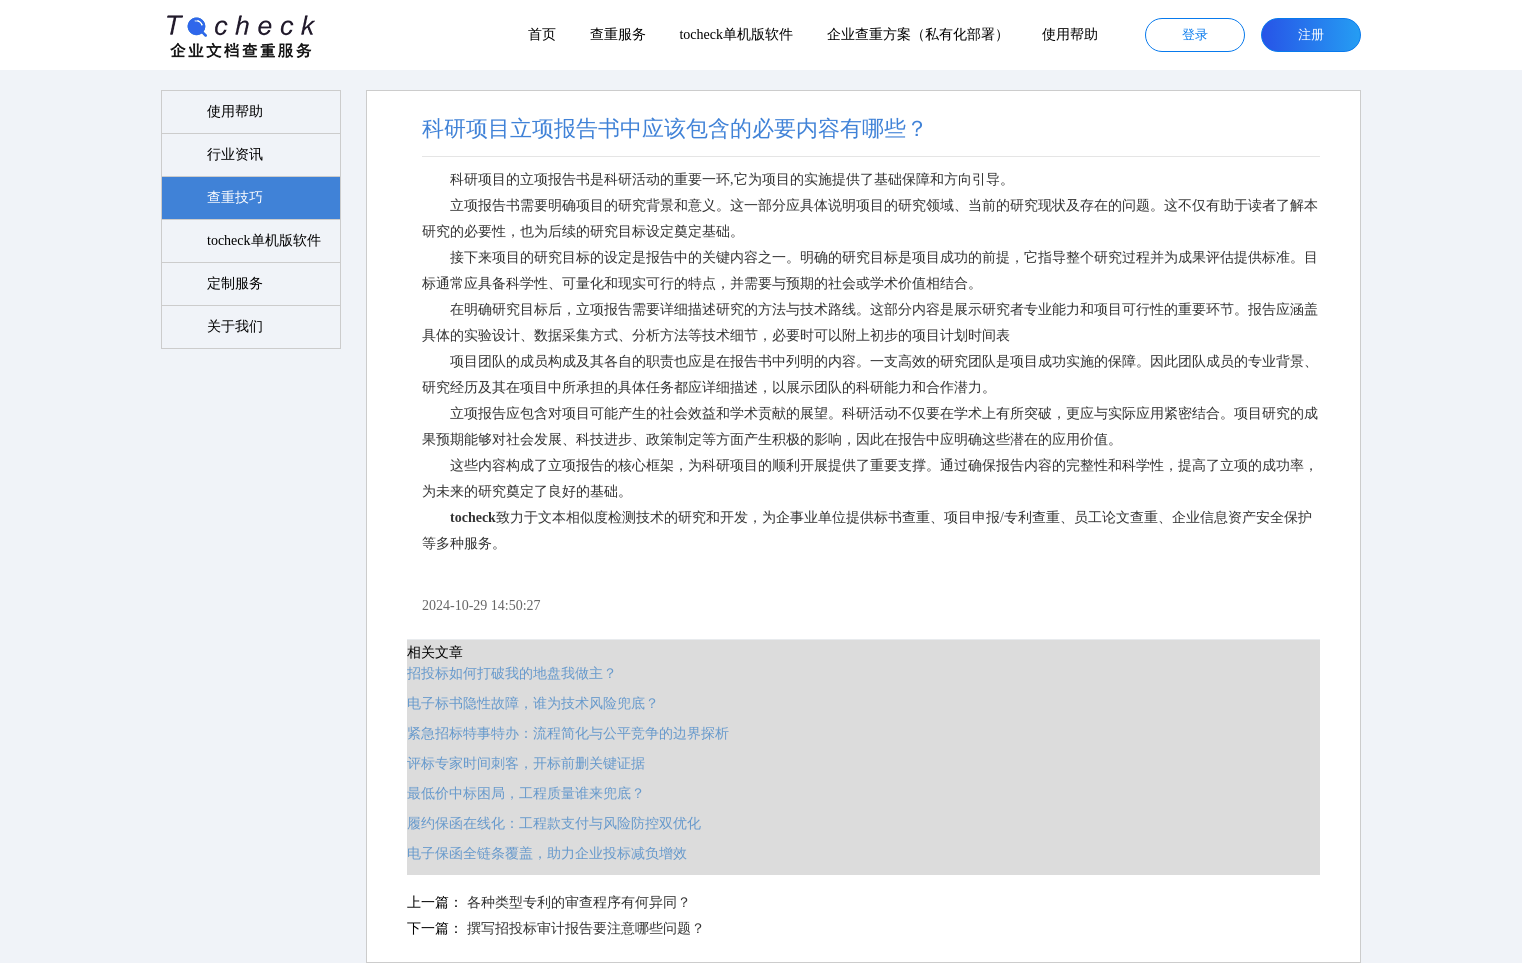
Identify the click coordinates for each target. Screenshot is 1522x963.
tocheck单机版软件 (736, 34)
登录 (1195, 34)
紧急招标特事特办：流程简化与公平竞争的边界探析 (568, 733)
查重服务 (618, 34)
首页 (542, 34)
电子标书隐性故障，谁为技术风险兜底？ (533, 703)
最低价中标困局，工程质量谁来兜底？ (526, 793)
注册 (1311, 34)
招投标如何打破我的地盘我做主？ (512, 673)
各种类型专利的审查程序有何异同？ (579, 902)
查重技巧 (235, 197)
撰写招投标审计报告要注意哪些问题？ (586, 928)
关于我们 (235, 326)
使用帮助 (1070, 34)
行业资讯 (235, 154)
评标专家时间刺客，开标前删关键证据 (526, 763)
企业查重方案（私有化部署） (918, 34)
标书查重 (902, 517)
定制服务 (235, 283)
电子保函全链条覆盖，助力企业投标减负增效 (547, 853)
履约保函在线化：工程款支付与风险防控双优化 (554, 823)
